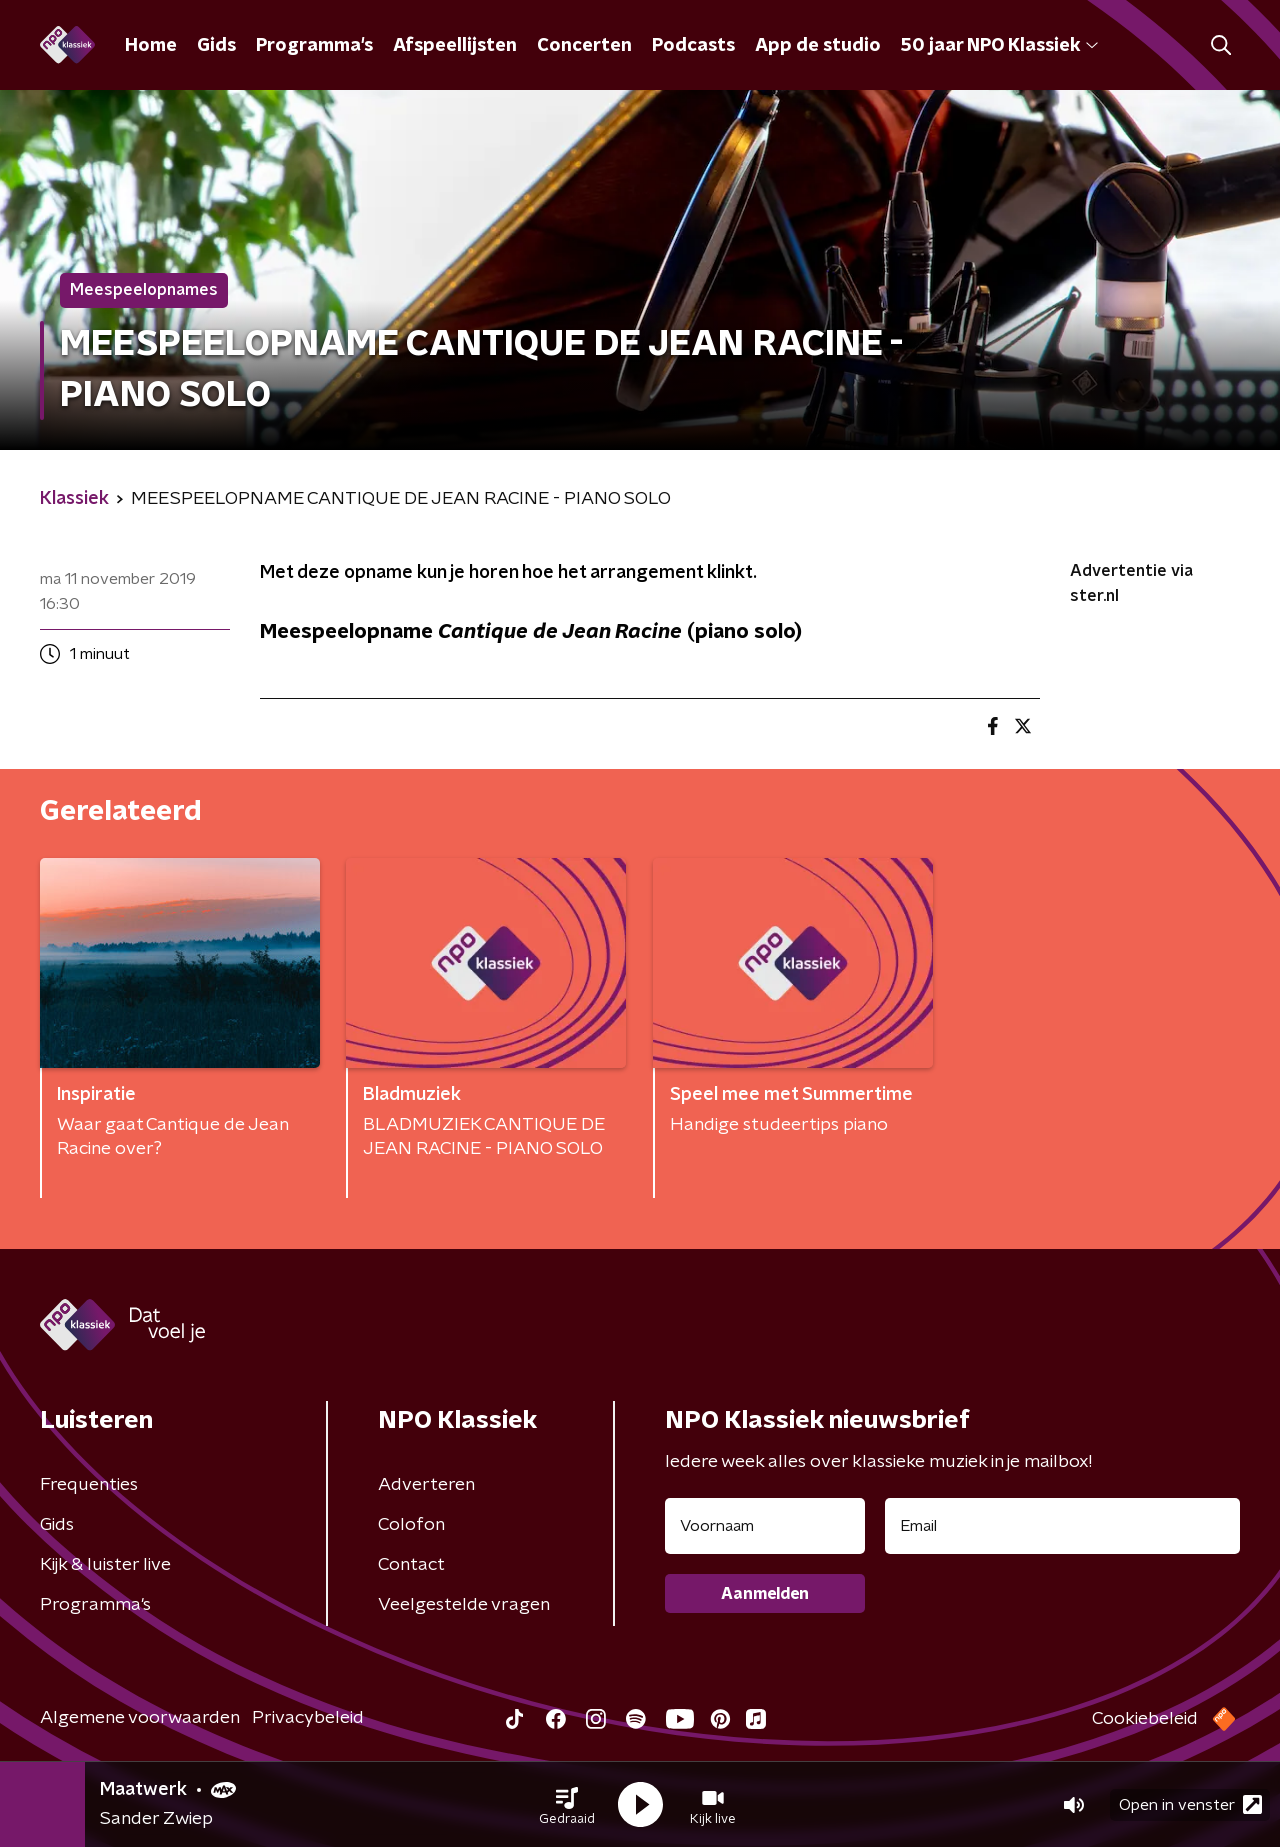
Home (151, 46)
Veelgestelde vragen (464, 1605)
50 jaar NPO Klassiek (999, 46)
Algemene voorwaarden (140, 1718)
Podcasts (693, 46)
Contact (411, 1565)
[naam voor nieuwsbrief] (765, 1526)
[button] (567, 1805)
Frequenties (89, 1485)
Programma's (314, 46)
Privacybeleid (308, 1718)
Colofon (411, 1525)
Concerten (584, 46)
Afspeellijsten (455, 46)
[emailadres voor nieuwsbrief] (1062, 1526)
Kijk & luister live (105, 1565)
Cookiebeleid (1145, 1719)
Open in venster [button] (1190, 1804)
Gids (216, 46)
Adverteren (426, 1485)
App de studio (818, 46)
